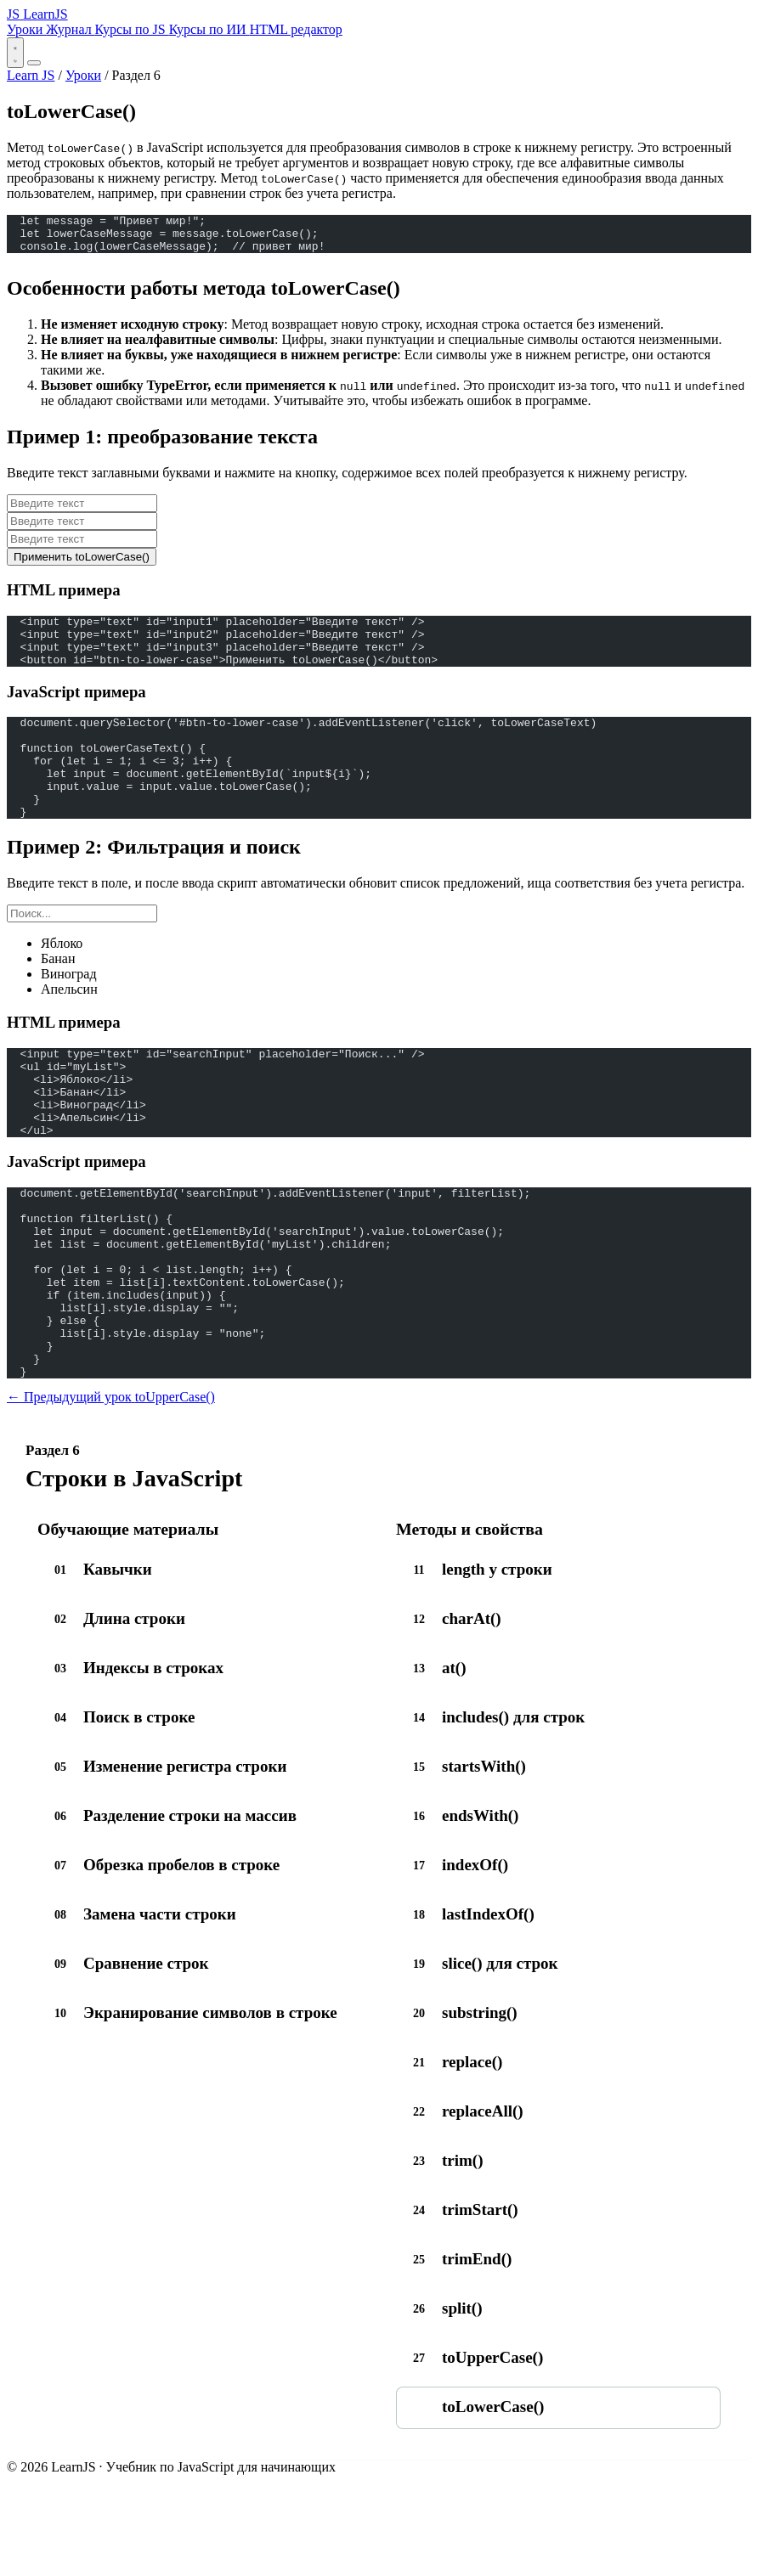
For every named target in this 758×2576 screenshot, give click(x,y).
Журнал (70, 29)
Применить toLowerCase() (82, 564)
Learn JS (30, 75)
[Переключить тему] (15, 52)
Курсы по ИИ (209, 29)
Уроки (26, 29)
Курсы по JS (132, 29)
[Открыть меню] (34, 62)
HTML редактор (296, 29)
